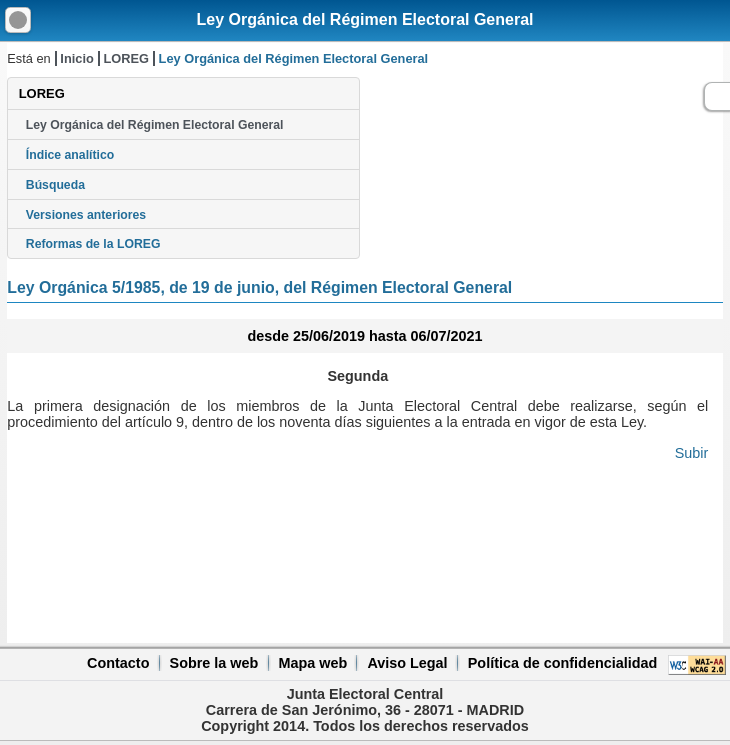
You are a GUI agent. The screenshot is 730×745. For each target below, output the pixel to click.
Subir (692, 453)
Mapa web (312, 663)
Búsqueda (55, 185)
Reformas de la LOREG (93, 244)
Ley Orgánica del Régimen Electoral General (364, 19)
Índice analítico (70, 155)
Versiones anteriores (86, 215)
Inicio (76, 58)
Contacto (118, 663)
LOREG (126, 58)
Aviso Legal (407, 663)
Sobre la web (214, 663)
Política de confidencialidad (563, 663)
